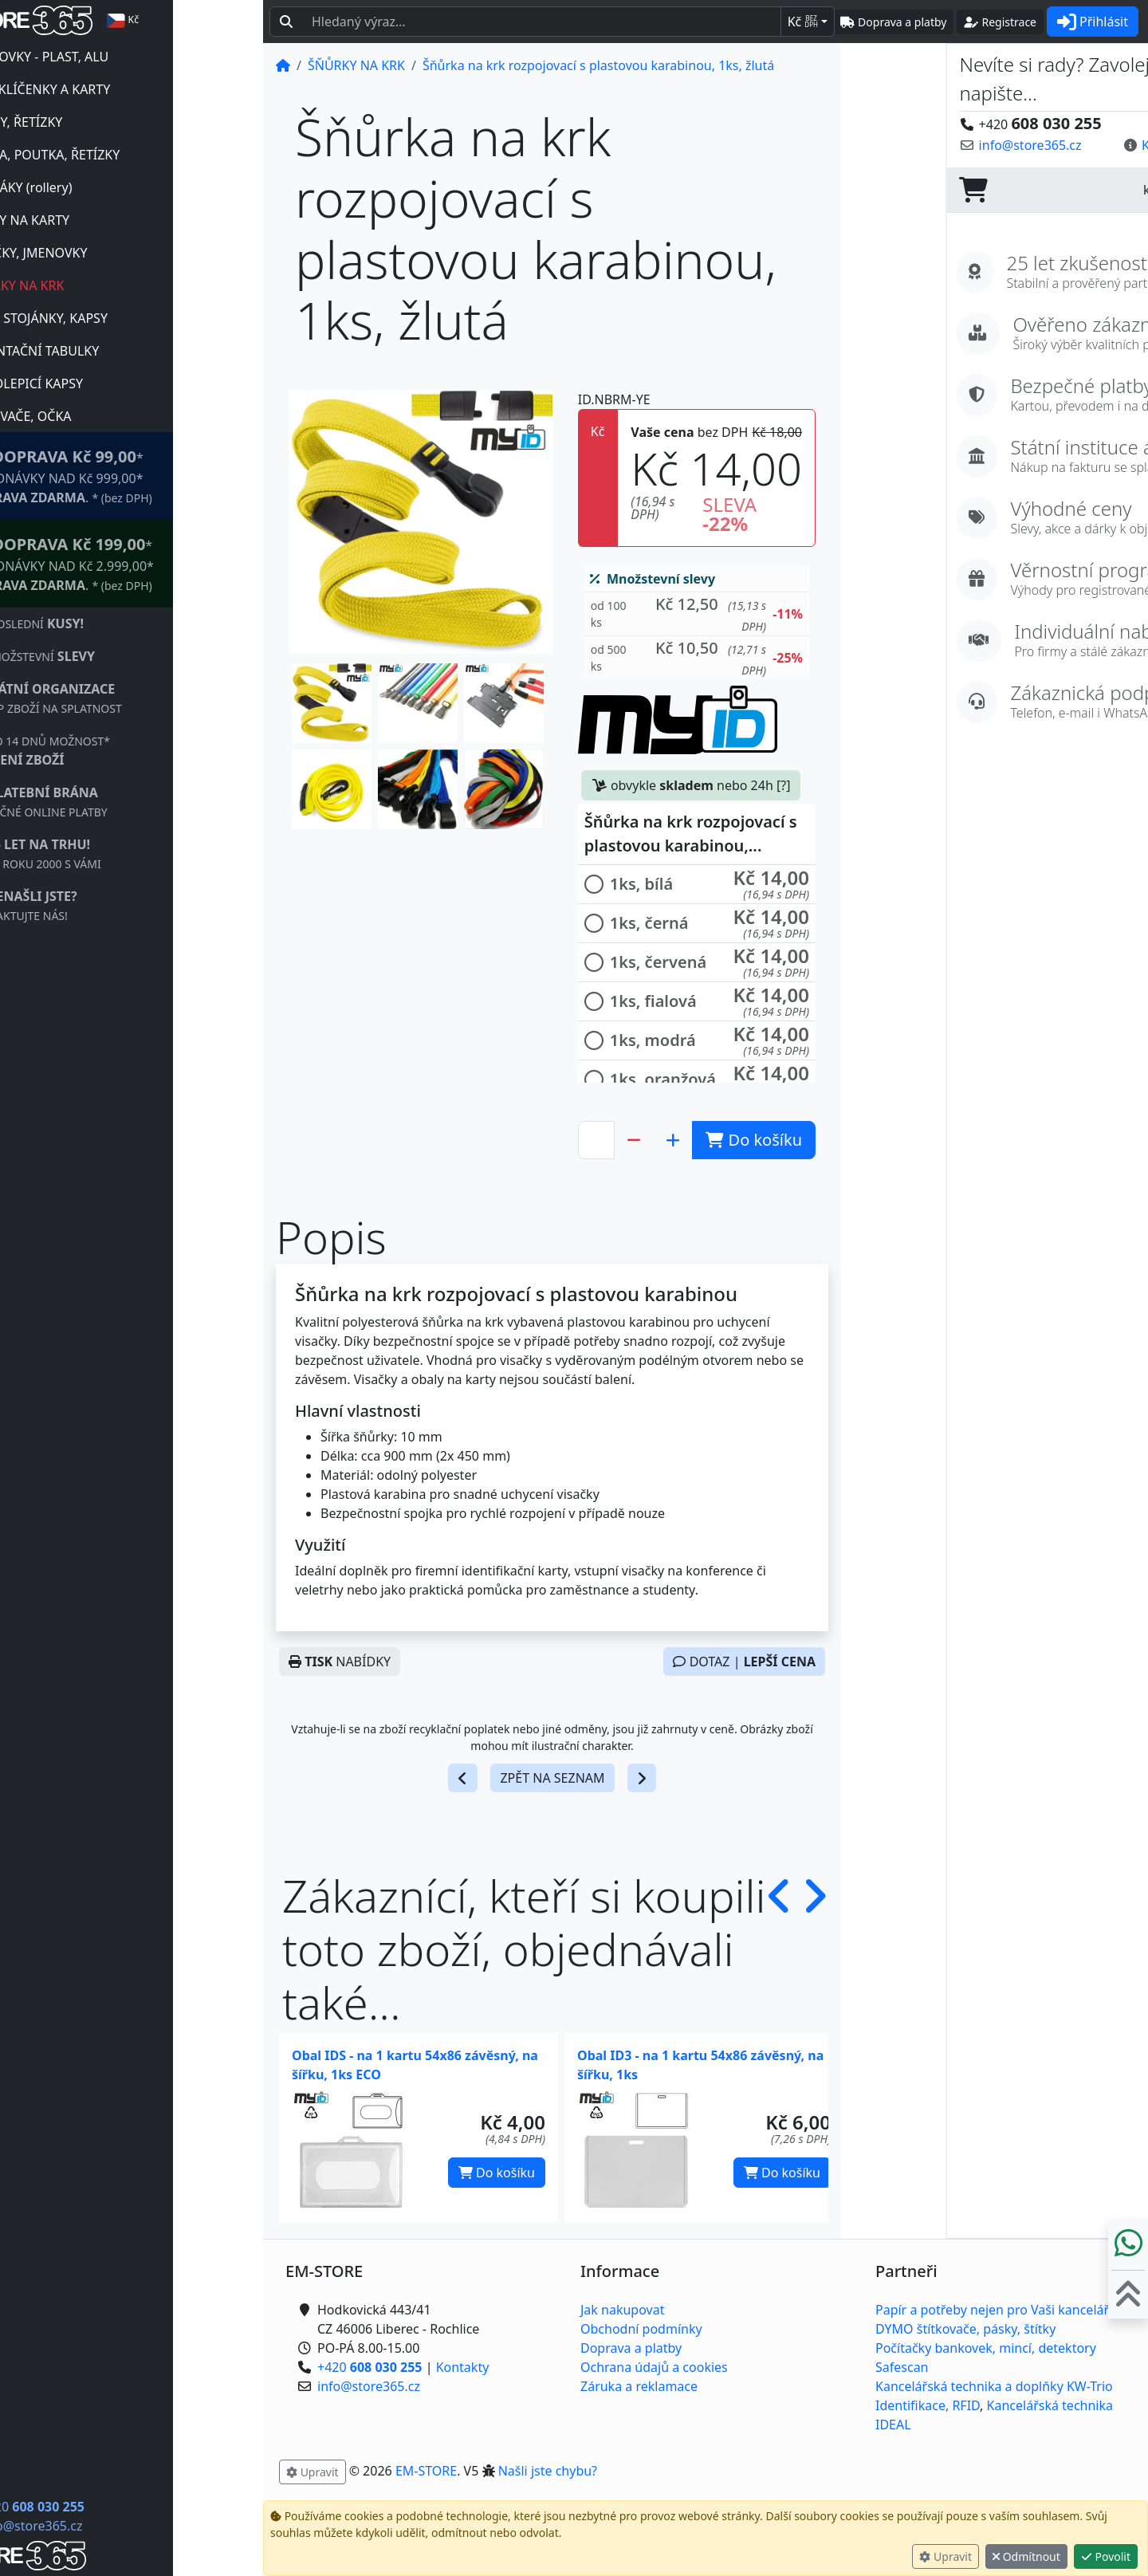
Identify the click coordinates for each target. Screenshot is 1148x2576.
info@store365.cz (120, 2526)
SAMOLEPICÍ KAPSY (115, 383)
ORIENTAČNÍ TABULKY (123, 351)
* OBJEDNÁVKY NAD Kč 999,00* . (149, 475)
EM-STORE (426, 2471)
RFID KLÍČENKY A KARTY (128, 89)
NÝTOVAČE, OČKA (109, 416)
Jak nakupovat (622, 2309)
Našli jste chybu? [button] (547, 2471)
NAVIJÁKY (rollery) (109, 187)
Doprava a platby (631, 2348)
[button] (332, 703)
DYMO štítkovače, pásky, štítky (965, 2329)
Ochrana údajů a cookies (654, 2367)
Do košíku (496, 2172)
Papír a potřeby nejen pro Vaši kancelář (992, 2309)
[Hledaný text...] (541, 21)
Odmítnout (1026, 2556)
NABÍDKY (340, 1661)
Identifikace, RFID (927, 2405)
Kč (803, 21)
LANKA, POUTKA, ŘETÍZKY (133, 154)
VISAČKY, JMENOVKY (117, 253)
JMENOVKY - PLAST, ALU (128, 56)
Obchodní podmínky (641, 2329)
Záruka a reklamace (639, 2386)
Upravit (945, 2556)
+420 (121, 2506)
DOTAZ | (744, 1661)
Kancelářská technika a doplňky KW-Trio (994, 2386)
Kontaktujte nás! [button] (1085, 145)
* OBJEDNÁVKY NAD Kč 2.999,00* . (150, 563)
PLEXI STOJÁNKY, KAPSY (127, 318)
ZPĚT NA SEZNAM (552, 1778)
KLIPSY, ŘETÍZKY (104, 122)
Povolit (1105, 2556)
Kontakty (462, 2367)
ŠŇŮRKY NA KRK (105, 285)
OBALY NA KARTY (108, 220)
